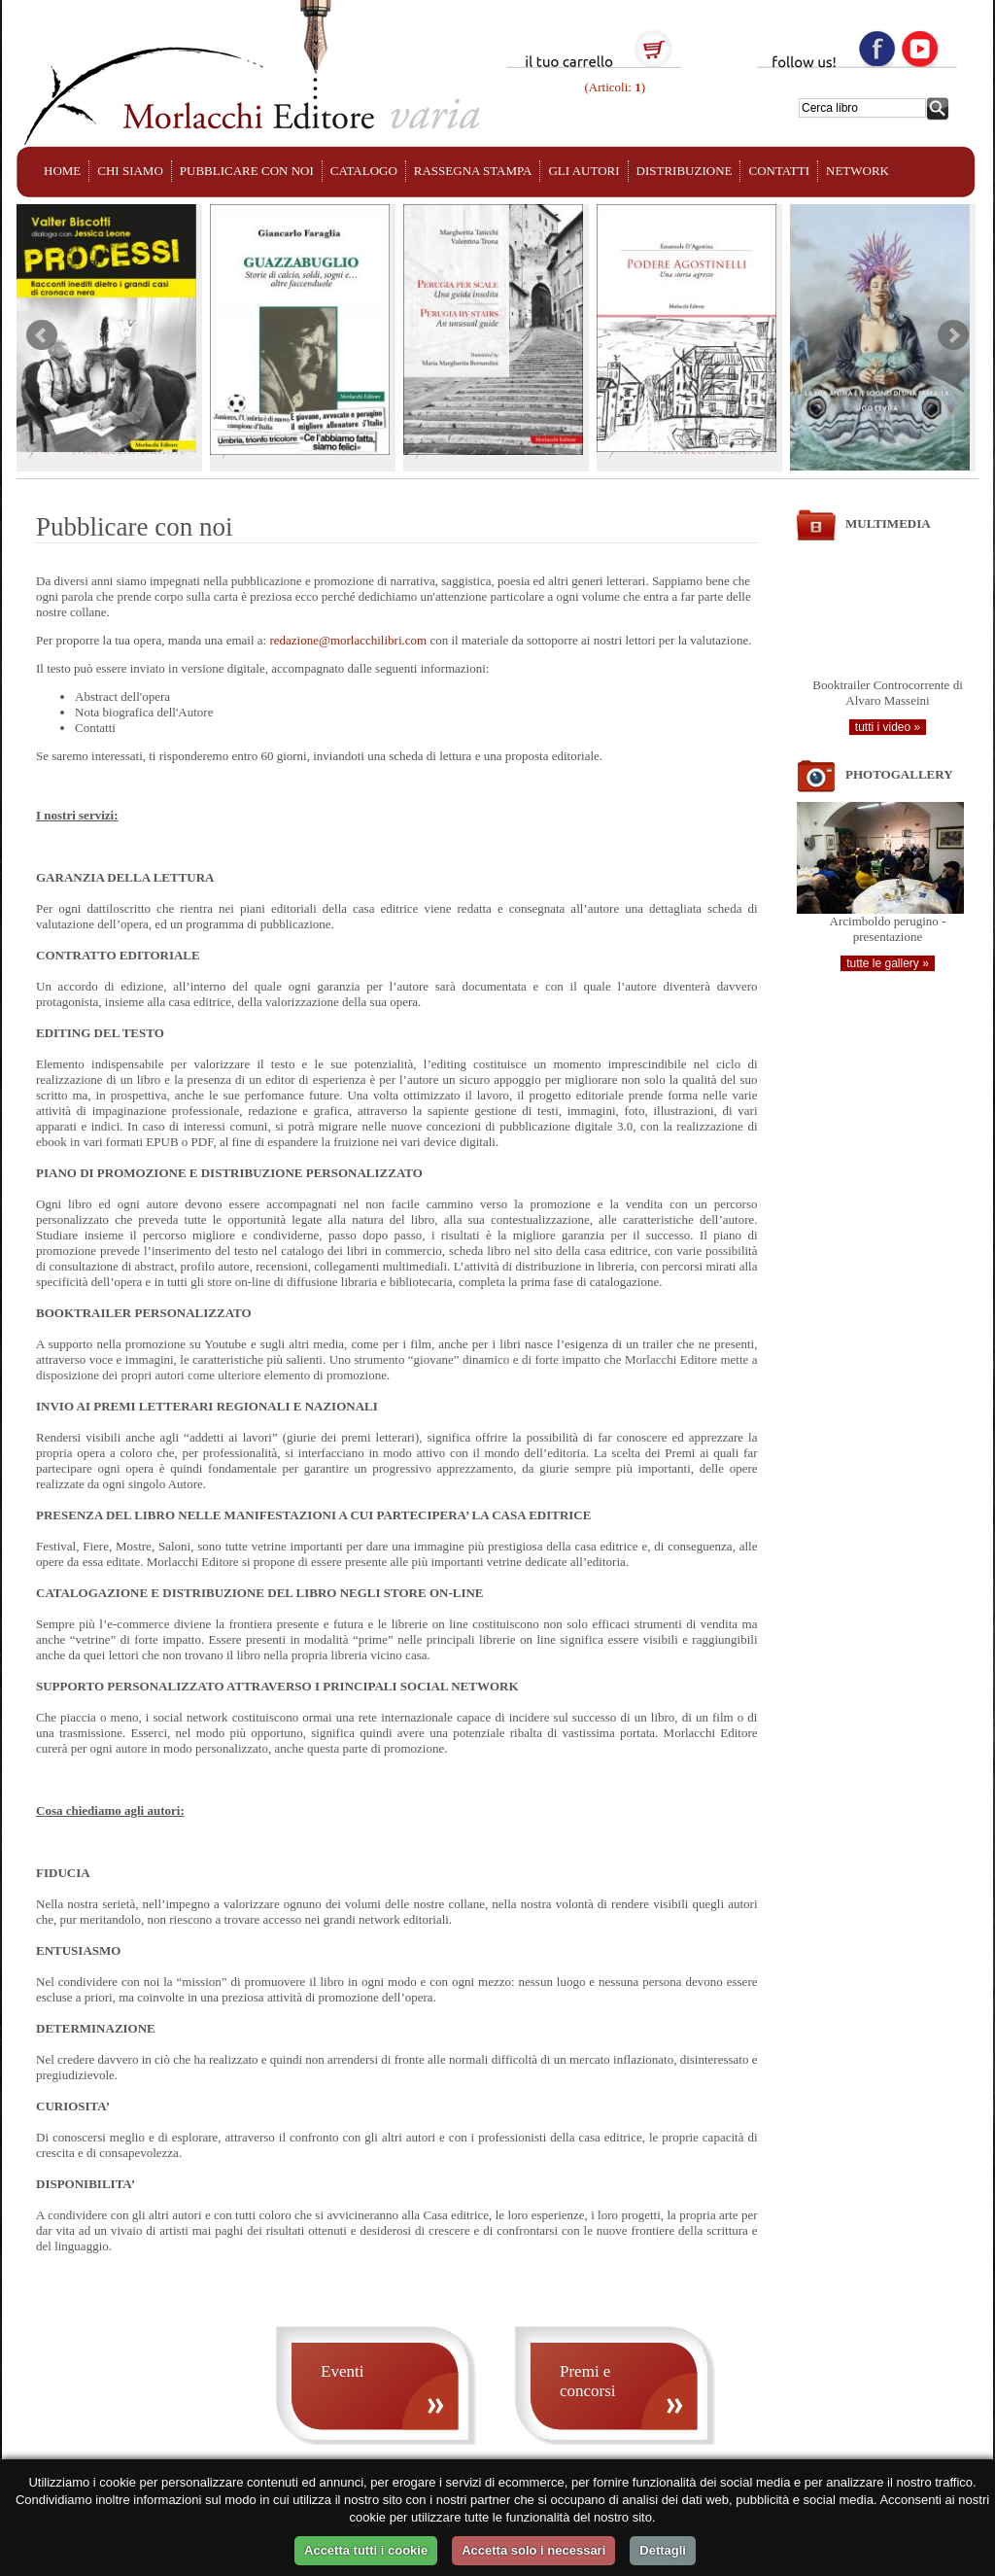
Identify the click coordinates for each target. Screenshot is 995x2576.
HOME (62, 170)
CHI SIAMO (130, 170)
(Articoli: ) (613, 87)
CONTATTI (778, 170)
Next (953, 335)
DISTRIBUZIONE (684, 170)
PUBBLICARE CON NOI (247, 170)
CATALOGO (363, 170)
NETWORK (857, 170)
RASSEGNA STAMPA (473, 170)
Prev (41, 335)
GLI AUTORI (583, 170)
